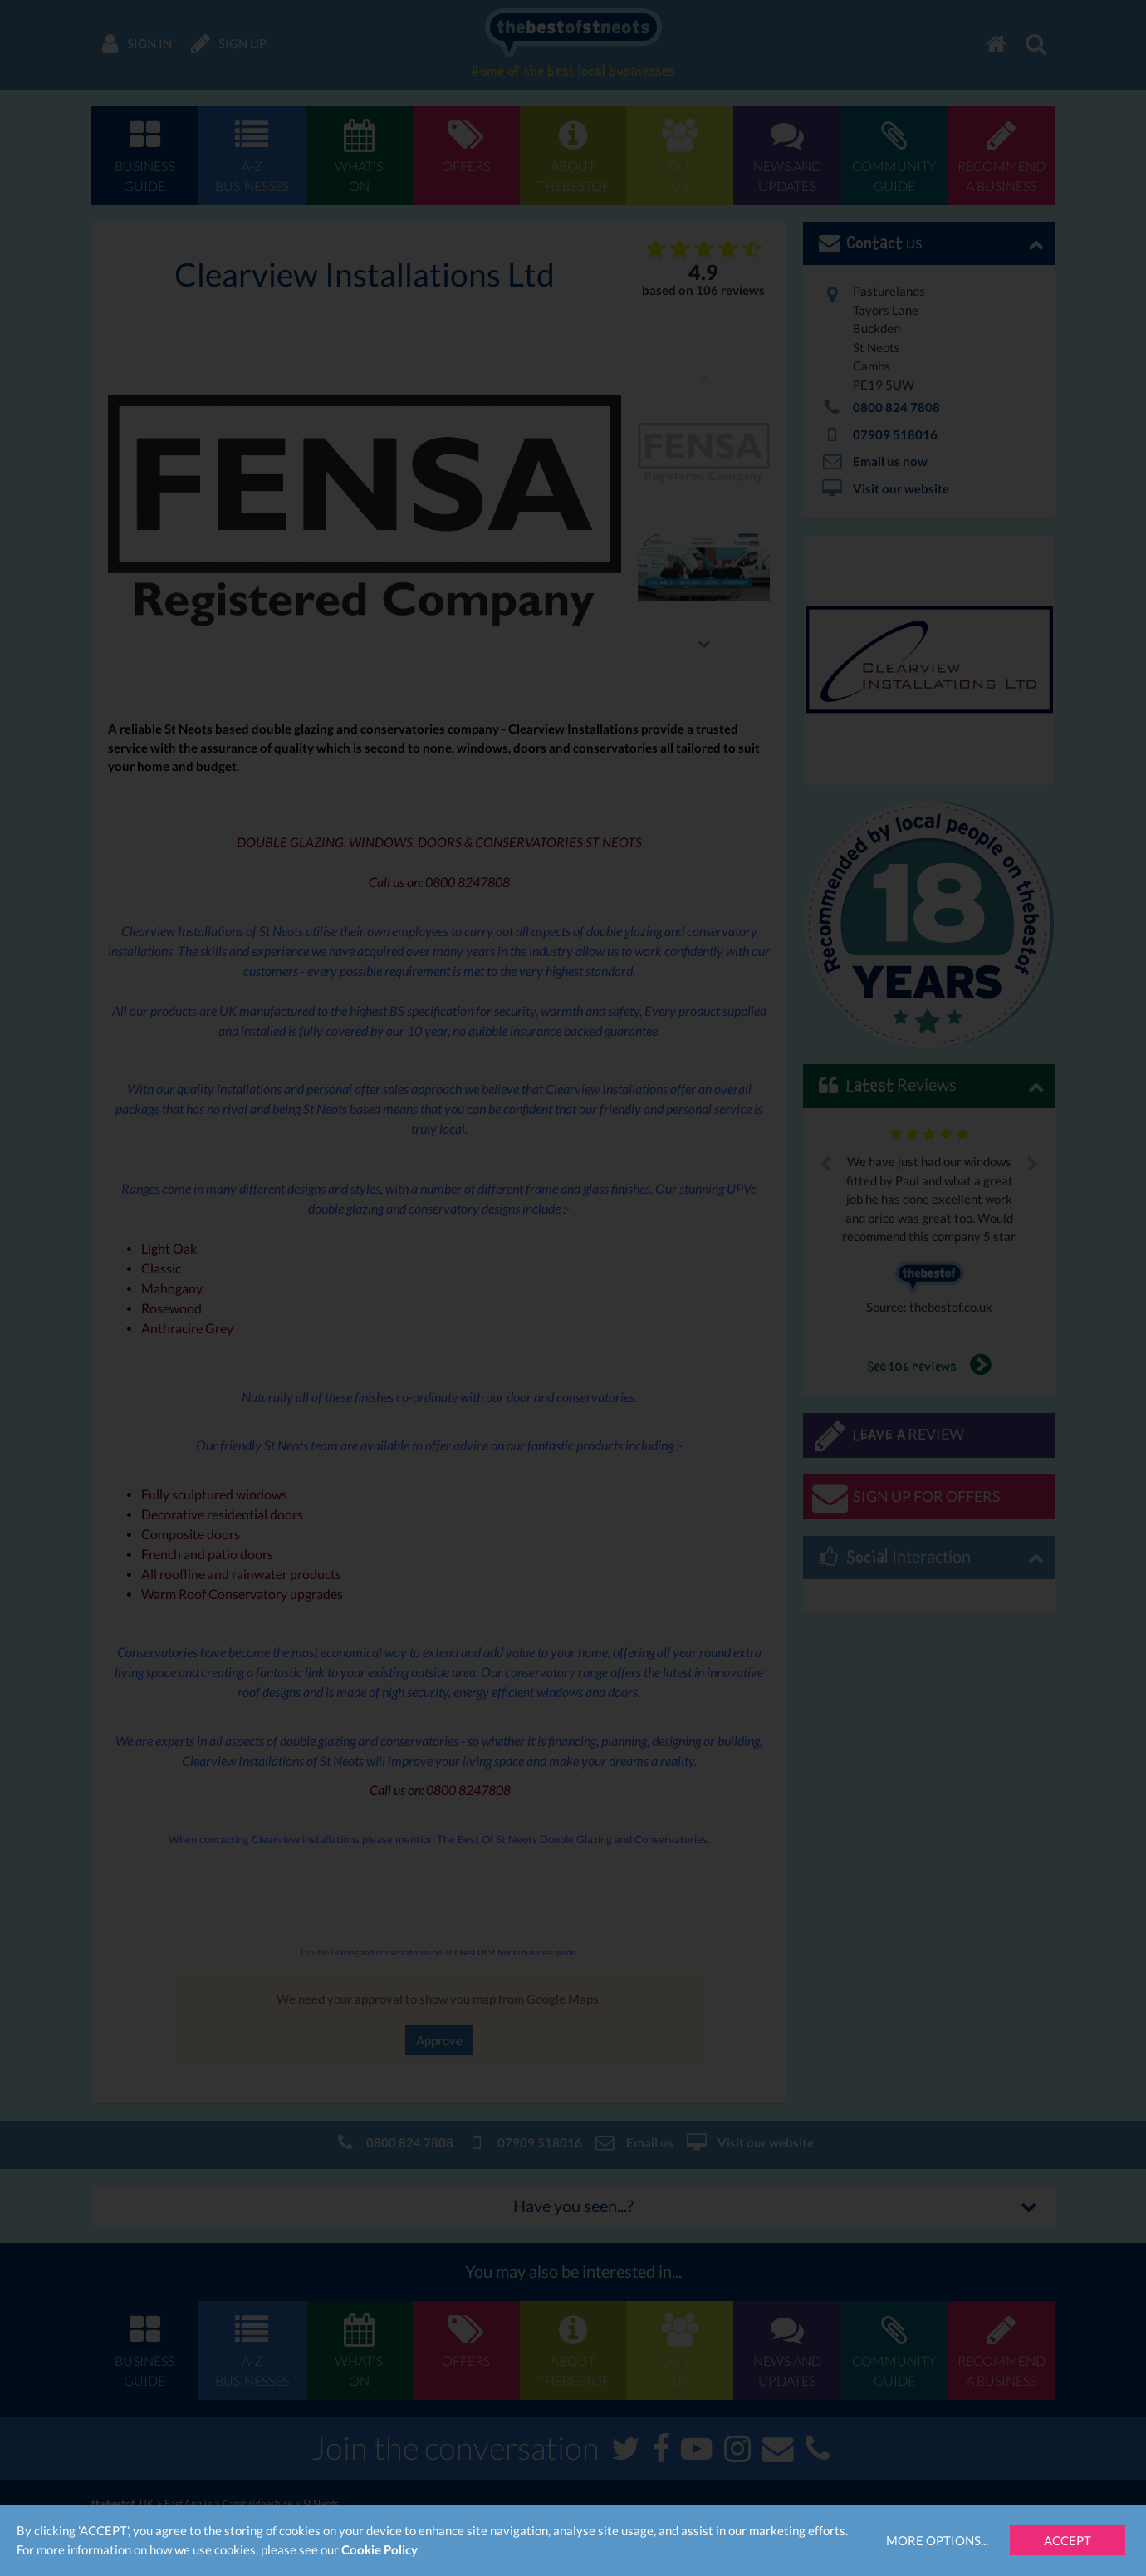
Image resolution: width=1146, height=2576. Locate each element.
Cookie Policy (379, 2549)
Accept (1067, 2540)
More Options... (937, 2540)
